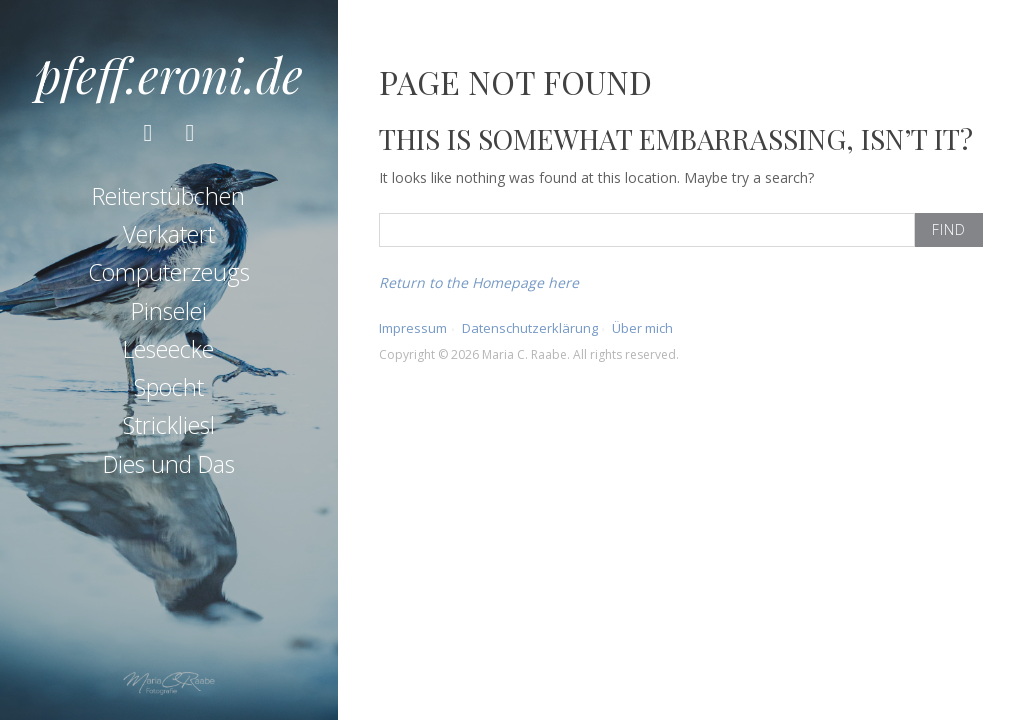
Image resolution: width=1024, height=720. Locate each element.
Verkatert (169, 234)
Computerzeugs (169, 272)
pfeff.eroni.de (169, 74)
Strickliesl (169, 425)
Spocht (169, 387)
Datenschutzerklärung (530, 328)
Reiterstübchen (168, 196)
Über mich (642, 328)
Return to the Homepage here (479, 282)
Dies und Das (169, 464)
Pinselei (169, 311)
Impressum (413, 328)
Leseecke (168, 349)
